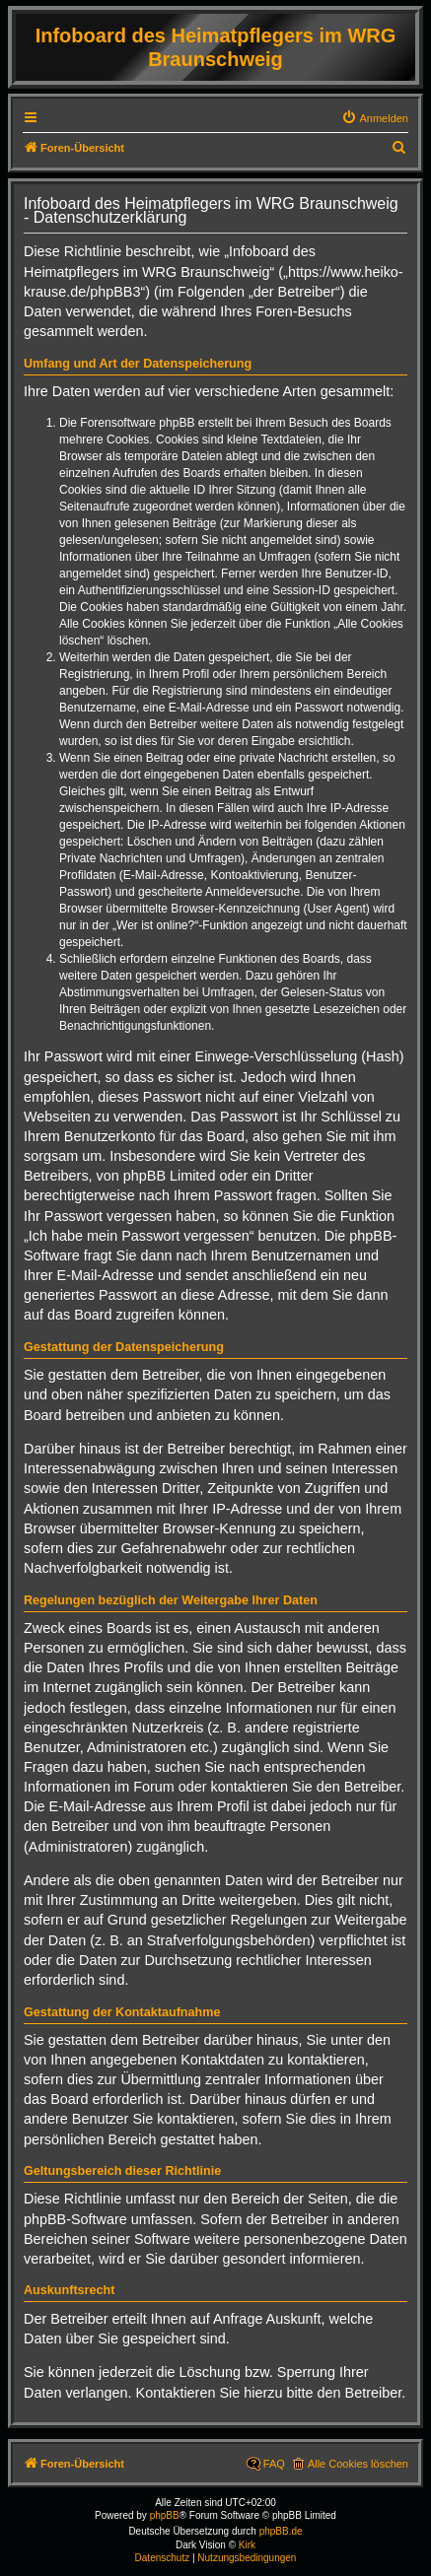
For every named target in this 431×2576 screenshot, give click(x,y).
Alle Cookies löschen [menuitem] (358, 2464)
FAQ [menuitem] (274, 2464)
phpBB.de (281, 2531)
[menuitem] (374, 118)
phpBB (165, 2515)
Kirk (247, 2545)
